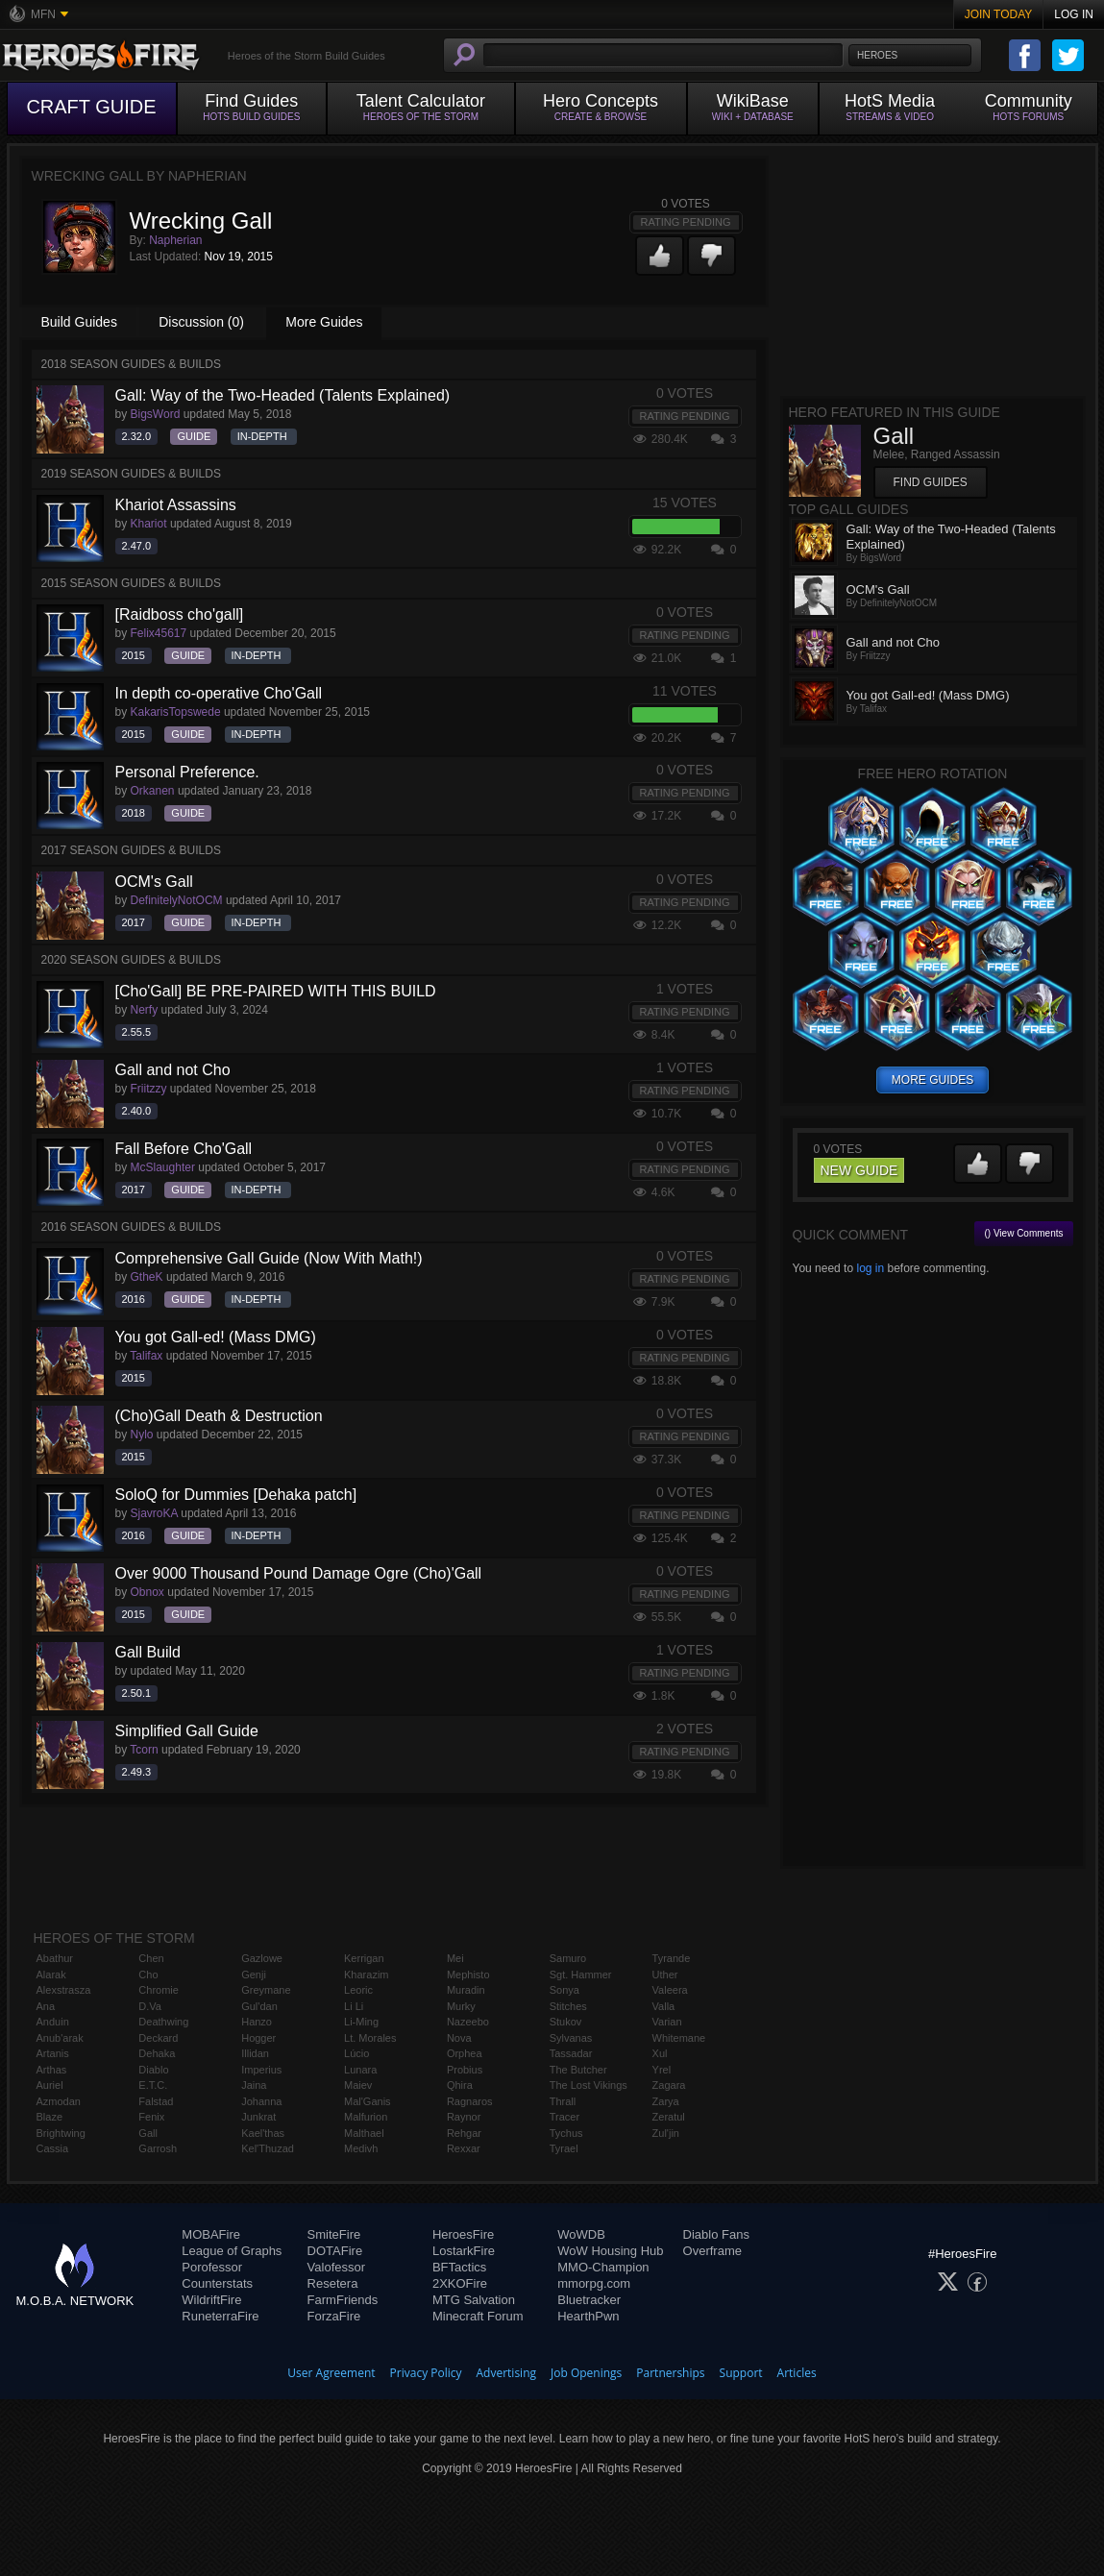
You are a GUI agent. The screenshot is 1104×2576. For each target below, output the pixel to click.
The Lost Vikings (588, 2085)
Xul (660, 2053)
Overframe (712, 2251)
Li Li (353, 2006)
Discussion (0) (201, 322)
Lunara (360, 2069)
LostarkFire (463, 2251)
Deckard (158, 2038)
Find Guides (931, 482)
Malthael (364, 2133)
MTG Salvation (473, 2300)
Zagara (669, 2085)
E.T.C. (152, 2085)
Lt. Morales (370, 2038)
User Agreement (331, 2373)
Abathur (55, 1958)
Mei (455, 1958)
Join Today (999, 14)
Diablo (153, 2069)
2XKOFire (459, 2283)
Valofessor (336, 2267)
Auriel (50, 2085)
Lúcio (356, 2053)
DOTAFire (335, 2251)
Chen (150, 1958)
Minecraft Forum (478, 2316)
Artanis (53, 2053)
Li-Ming (361, 2021)
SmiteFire (334, 2234)
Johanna (261, 2101)
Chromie (158, 1990)
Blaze (50, 2116)
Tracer (564, 2116)
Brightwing (61, 2133)
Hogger (258, 2038)
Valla (663, 2006)
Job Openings (586, 2373)
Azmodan (59, 2101)
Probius (464, 2069)
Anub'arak (60, 2038)
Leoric (358, 1990)
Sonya (564, 1990)
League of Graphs (232, 2251)
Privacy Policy (426, 2373)
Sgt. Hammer (581, 1974)
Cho (148, 1974)
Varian (667, 2021)
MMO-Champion (603, 2267)
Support (741, 2373)
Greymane (265, 1990)
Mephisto (468, 1974)
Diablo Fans (716, 2234)
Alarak (51, 1974)
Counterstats (217, 2283)
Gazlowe (261, 1958)
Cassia (53, 2148)
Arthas (52, 2069)
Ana (46, 2006)
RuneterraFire (220, 2316)
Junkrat (258, 2116)
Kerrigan (364, 1958)
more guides (932, 1080)
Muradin (466, 1990)
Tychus (566, 2133)
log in (870, 1268)
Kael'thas (262, 2133)
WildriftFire (211, 2300)
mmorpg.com (593, 2283)
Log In (1073, 14)
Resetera (332, 2283)
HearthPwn (588, 2316)
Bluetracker (589, 2300)
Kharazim (366, 1974)
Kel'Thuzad (267, 2148)
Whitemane (679, 2038)
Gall (148, 2133)
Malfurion (365, 2116)
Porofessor (212, 2267)
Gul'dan (259, 2006)
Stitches (568, 2006)
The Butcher (578, 2069)
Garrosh (157, 2148)
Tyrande (671, 1958)
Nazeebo (468, 2021)
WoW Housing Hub (610, 2251)
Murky (461, 2006)
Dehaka (156, 2053)
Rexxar (463, 2148)
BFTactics (459, 2267)
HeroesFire (463, 2234)
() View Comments (1023, 1233)
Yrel (662, 2069)
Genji (253, 1974)
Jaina (253, 2085)
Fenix (151, 2116)
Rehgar (464, 2133)
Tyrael (564, 2148)
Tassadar (571, 2053)
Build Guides (79, 322)
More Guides (323, 322)
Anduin (53, 2021)
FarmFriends (343, 2300)
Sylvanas (571, 2038)
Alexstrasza (64, 1990)
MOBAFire (211, 2234)
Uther (665, 1974)
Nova (459, 2038)
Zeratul (668, 2116)
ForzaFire (334, 2316)
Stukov (566, 2021)
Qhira (460, 2085)
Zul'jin (665, 2133)
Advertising (507, 2373)
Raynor (463, 2116)
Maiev (358, 2085)
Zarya (665, 2101)
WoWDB (581, 2234)
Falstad (155, 2101)
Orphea (464, 2053)
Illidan (255, 2053)
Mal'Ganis (367, 2101)
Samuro (568, 1958)
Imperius (261, 2069)
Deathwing (163, 2021)
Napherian (175, 240)
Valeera (670, 1990)
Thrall (563, 2101)
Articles (797, 2373)
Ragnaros (470, 2101)
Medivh (361, 2148)
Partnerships (670, 2373)
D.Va (149, 2006)
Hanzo (256, 2021)
